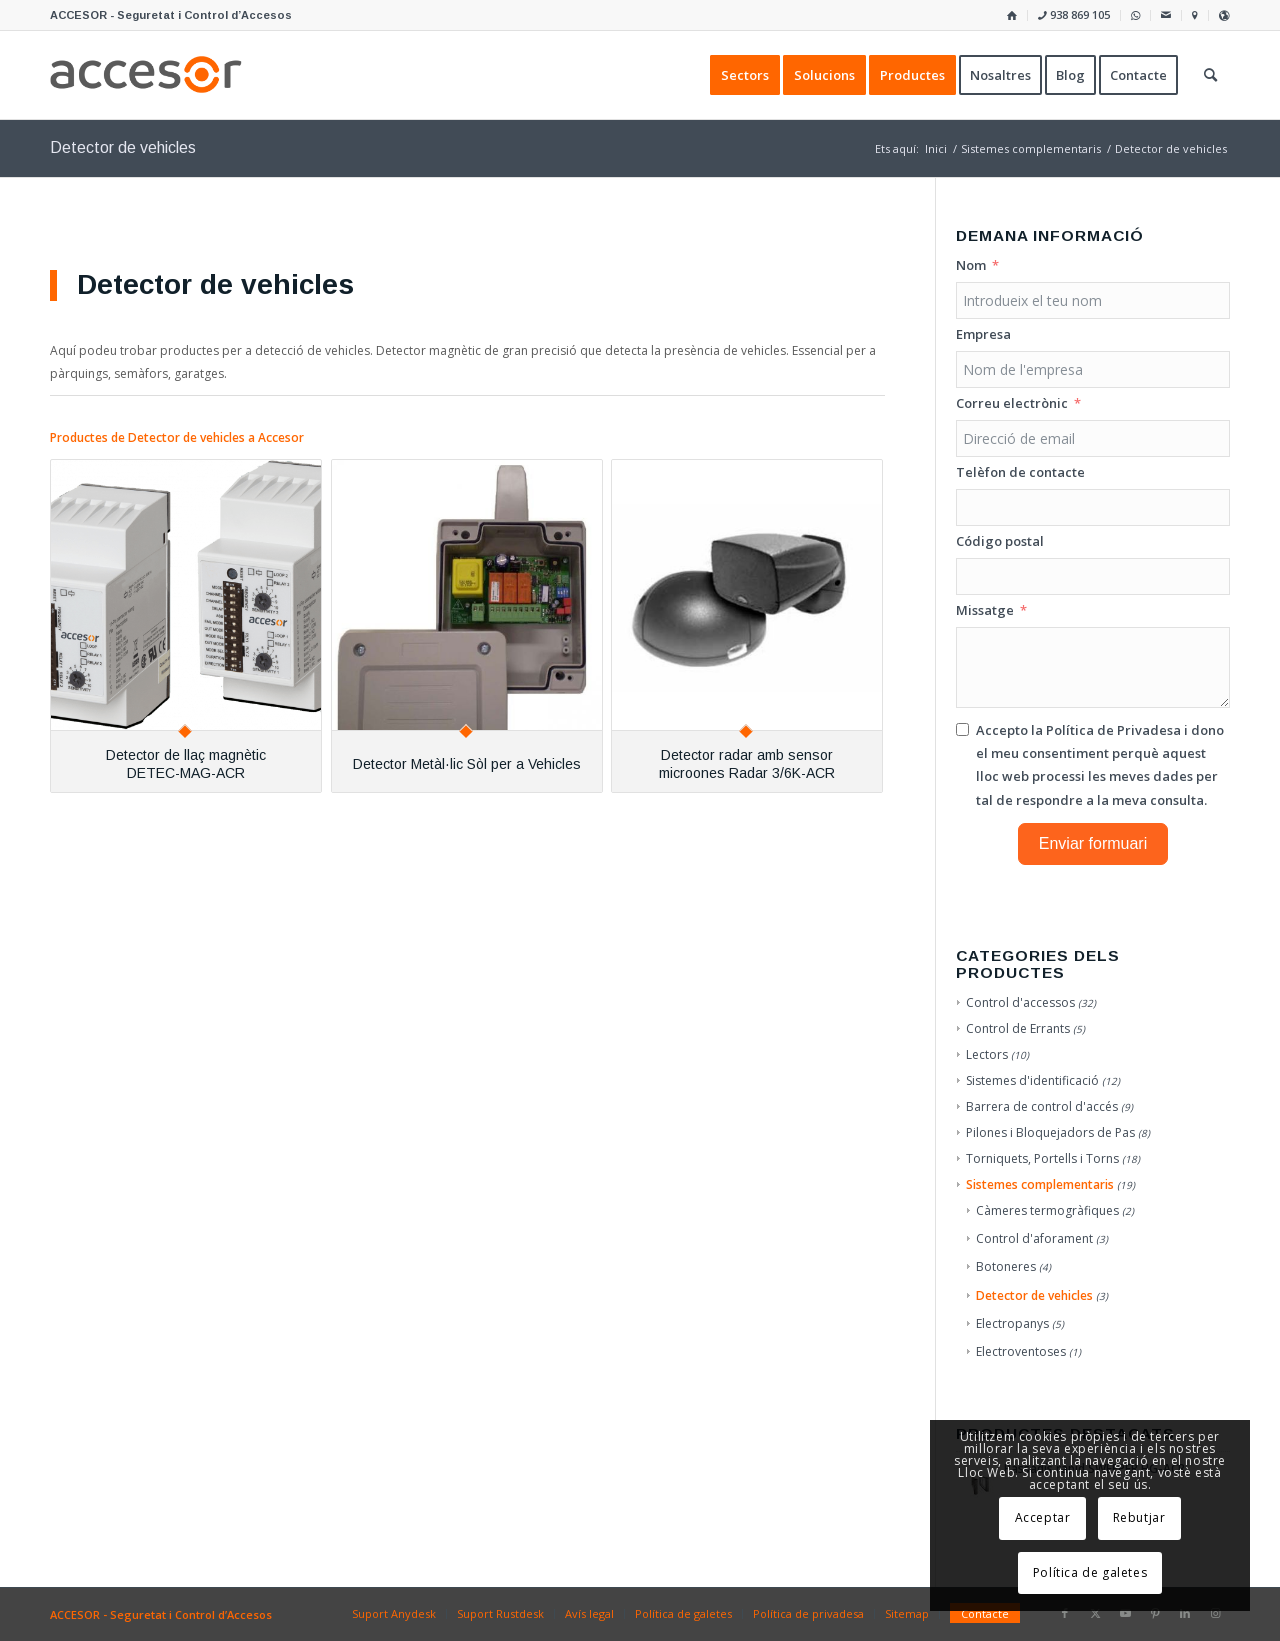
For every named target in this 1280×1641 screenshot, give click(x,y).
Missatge (985, 610)
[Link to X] (1095, 1613)
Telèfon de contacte (1020, 472)
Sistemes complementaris (1040, 1184)
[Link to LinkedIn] (1185, 1613)
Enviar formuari (1093, 843)
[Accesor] (146, 75)
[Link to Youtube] (1125, 1613)
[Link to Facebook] (1065, 1613)
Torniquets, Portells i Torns (1042, 1158)
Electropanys (1012, 1323)
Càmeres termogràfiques (1047, 1210)
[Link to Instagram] (1215, 1613)
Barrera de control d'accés (1042, 1106)
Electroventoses (1021, 1351)
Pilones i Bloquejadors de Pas (1050, 1132)
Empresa (983, 334)
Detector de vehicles (1034, 1295)
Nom (971, 265)
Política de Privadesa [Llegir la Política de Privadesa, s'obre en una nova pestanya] (1113, 730)
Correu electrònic (1012, 403)
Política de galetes (1090, 1572)
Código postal (1000, 541)
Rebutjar (1139, 1517)
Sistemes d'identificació (1032, 1080)
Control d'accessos (1020, 1002)
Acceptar (1043, 1517)
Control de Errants (1018, 1028)
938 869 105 (1074, 14)
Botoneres (1006, 1266)
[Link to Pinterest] (1155, 1613)
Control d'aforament (1034, 1238)
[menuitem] (1012, 15)
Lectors (987, 1054)
